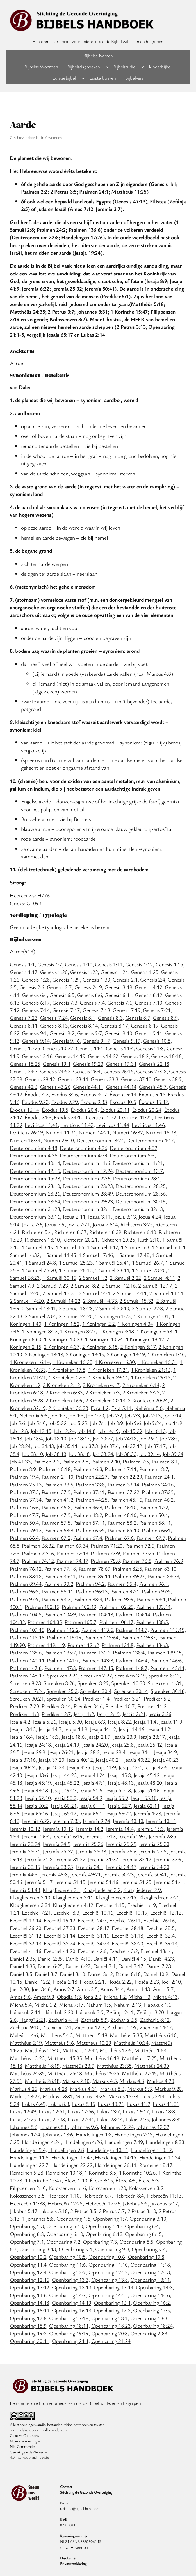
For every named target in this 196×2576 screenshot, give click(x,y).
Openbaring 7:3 (100, 2241)
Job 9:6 (133, 1423)
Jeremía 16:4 (35, 1836)
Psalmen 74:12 (38, 1560)
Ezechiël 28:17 (93, 1928)
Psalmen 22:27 (92, 1476)
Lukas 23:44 (110, 2119)
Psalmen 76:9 (168, 1560)
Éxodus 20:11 (114, 1109)
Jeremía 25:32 (58, 1851)
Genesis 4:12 (148, 987)
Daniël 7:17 (130, 1966)
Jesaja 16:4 (21, 1736)
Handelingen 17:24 (159, 2157)
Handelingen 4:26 (82, 2142)
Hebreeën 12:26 (102, 2203)
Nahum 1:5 (98, 2004)
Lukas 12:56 (81, 2111)
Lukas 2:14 (153, 2096)
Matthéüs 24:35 (27, 2073)
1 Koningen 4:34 (135, 1323)
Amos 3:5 (87, 1989)
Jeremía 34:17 (121, 1866)
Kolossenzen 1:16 (67, 2188)
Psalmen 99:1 (150, 1599)
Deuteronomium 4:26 (83, 1148)
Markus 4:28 (53, 2088)
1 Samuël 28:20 (149, 1270)
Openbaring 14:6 (28, 2295)
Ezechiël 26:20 (25, 1928)
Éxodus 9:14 (123, 1094)
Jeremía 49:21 (85, 1874)
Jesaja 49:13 (35, 1790)
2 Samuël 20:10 (112, 1308)
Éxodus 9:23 (35, 1102)
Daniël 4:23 (161, 1958)
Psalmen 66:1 (156, 1530)
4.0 (12, 2457)
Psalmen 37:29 (158, 1492)
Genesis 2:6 (31, 987)
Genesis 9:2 (61, 1033)
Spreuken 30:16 (167, 1691)
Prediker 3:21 (126, 1698)
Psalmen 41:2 (58, 1499)
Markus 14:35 (90, 2096)
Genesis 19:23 (88, 1063)
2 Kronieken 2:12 (61, 1385)
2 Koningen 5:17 (138, 1346)
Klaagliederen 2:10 (30, 1897)
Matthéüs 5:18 (91, 2035)
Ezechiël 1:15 (110, 1905)
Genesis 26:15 (118, 1071)
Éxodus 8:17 (93, 1094)
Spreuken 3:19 (130, 1675)
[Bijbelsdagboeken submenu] (107, 66)
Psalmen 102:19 (79, 1606)
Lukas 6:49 (33, 2104)
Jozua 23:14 (105, 1224)
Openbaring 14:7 (67, 2295)
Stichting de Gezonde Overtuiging (86, 2492)
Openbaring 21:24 (111, 2341)
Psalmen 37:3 (24, 1492)
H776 (43, 895)
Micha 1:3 (139, 1996)
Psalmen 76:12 (26, 1568)
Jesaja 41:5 (78, 1767)
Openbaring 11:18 (150, 2264)
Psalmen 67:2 (56, 1537)
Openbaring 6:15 (143, 2234)
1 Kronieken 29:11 (108, 1377)
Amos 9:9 (43, 1996)
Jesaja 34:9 (165, 1752)
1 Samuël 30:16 (59, 1277)
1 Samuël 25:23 (76, 1262)
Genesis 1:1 (22, 964)
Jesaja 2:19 (108, 1714)
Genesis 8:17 (114, 1025)
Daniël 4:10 (77, 1958)
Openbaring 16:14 (29, 2310)
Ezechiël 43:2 (123, 1951)
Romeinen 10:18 (64, 2172)
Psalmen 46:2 (159, 1499)
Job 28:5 (169, 1438)
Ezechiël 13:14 (25, 1920)
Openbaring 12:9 (67, 2272)
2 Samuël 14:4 (94, 1293)
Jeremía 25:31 (25, 1851)
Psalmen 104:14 (133, 1614)
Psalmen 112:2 (63, 1629)
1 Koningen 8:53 (154, 1331)
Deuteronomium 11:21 (138, 1163)
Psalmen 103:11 (153, 1606)
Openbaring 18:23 (111, 2325)
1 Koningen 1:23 (113, 1316)
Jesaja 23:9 (124, 1736)
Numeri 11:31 (60, 1132)
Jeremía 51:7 (38, 1882)
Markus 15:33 (123, 2096)
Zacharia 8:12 (155, 2019)
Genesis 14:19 (70, 1056)
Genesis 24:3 (23, 1071)
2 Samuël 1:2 (93, 1277)
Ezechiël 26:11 (125, 1920)
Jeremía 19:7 (132, 1836)
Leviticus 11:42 (76, 1125)
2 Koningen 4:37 (61, 1346)
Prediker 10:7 (120, 1706)
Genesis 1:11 (108, 964)
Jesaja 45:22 (66, 1782)
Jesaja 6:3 (95, 1721)
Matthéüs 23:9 (78, 2065)
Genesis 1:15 (169, 964)
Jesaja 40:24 (23, 1767)
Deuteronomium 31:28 (35, 1209)
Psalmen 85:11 (60, 1576)
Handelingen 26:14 (115, 2165)
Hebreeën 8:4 (129, 2195)
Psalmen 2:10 (105, 1461)
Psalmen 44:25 (92, 1499)
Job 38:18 (79, 1454)
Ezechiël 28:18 (127, 1928)
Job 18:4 (34, 1438)
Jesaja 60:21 (63, 1805)
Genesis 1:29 (66, 979)
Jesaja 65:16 (35, 1813)
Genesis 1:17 (23, 972)
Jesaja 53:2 (64, 1797)
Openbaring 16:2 (151, 2302)
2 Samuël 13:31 (59, 1293)
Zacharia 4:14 (63, 2019)
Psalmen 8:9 (23, 1469)
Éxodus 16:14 (24, 1109)
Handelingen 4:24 (41, 2142)
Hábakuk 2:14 (25, 2012)
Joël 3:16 (41, 1989)
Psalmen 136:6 (94, 1652)
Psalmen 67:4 (87, 1537)
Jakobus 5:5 (135, 2203)
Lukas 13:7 (108, 2111)
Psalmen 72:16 (38, 1553)
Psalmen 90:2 (58, 1583)
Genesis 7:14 (35, 1010)
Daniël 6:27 (77, 1966)
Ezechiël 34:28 (93, 1943)
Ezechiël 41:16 (25, 1951)
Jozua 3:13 (124, 1216)
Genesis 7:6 (119, 1002)
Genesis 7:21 (156, 1010)
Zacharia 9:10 (25, 2027)
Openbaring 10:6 (106, 2256)
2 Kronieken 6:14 (140, 1385)
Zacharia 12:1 (57, 2027)
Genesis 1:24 (114, 972)
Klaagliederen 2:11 (73, 1897)
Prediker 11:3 (24, 1714)
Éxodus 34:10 (68, 1117)
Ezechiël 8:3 (66, 1912)
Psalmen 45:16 (126, 1499)
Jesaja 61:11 (92, 1805)
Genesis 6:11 (118, 995)
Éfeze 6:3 (148, 2180)
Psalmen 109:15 (27, 1629)
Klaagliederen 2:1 (61, 1889)
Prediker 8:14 (56, 1706)
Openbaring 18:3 (148, 2318)
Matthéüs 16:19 (102, 2058)
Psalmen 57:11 (89, 1522)
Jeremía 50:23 (118, 1874)
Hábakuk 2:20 (58, 2012)
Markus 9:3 (139, 2088)
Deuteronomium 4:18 (33, 1148)
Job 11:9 (173, 1423)
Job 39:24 (173, 1454)
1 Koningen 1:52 (61, 1323)
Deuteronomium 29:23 (88, 1201)
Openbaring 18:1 (109, 2318)
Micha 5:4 (21, 2004)
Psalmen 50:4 (24, 1522)
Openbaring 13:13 (71, 2287)
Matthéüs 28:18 (42, 2081)
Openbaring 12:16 (29, 2279)
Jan (38, 137)
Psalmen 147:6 (26, 1668)
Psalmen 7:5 (136, 1461)
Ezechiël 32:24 (59, 1943)
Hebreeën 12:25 (65, 2203)
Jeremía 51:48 (25, 1889)
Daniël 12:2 (37, 1981)
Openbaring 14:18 (29, 2302)
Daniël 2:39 (50, 1958)
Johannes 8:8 (54, 2127)
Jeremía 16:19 (67, 1836)
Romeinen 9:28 (26, 2172)
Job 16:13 (155, 1431)
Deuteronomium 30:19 (140, 1201)
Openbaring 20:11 (29, 2341)
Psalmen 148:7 (131, 1668)
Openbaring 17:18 (68, 2318)
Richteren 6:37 (70, 1232)
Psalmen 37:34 (26, 1499)
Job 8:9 (115, 1423)
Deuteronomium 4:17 (150, 1140)
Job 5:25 (78, 1423)
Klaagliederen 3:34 (30, 1905)
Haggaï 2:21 (32, 2019)
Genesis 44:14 (121, 1086)
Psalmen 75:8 (105, 1560)
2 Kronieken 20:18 (105, 1400)
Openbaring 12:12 (108, 2272)
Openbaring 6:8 (27, 2234)
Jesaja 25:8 (121, 1744)
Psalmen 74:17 (72, 1560)
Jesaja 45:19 (38, 1782)
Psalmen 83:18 (26, 1576)
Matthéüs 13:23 (27, 2058)
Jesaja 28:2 (87, 1752)
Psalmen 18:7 (153, 1469)
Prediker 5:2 (157, 1698)
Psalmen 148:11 (167, 1668)
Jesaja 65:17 (63, 1813)
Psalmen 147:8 (60, 1668)
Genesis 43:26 (55, 1086)
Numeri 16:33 (160, 1132)
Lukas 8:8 (58, 2104)
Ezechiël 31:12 (25, 1935)
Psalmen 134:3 (152, 1645)
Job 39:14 (149, 1454)
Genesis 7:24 (54, 1017)
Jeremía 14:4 (119, 1828)
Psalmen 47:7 (24, 1515)
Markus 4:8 (131, 2081)
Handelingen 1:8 (93, 2134)
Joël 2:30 (19, 1989)
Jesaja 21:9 (98, 1736)
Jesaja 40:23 (165, 1759)
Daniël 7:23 (158, 1966)
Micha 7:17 (71, 2004)
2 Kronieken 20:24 (148, 1400)
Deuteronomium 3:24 (100, 1140)
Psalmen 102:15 (42, 1606)
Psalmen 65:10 (123, 1530)
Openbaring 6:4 (142, 2226)
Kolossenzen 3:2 (146, 2188)
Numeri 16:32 (127, 1132)
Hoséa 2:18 (65, 1981)
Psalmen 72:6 (139, 1545)
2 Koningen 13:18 (44, 1354)
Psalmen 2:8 (75, 1461)
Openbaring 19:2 (28, 2333)
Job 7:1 (97, 1423)
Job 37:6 (110, 1446)
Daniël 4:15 (133, 1958)
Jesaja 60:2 (36, 1805)
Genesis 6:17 (35, 1002)
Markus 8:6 (112, 2088)
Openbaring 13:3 (70, 2279)
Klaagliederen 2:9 (142, 1889)
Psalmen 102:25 (116, 1606)
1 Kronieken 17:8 (66, 1369)
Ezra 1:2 (99, 1408)
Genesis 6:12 (148, 995)
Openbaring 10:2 (28, 2256)
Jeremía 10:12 (25, 1828)
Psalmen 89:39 (163, 1576)
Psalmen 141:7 (63, 1660)
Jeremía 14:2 (89, 1828)
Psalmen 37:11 (89, 1492)
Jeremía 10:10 (128, 1820)
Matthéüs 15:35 (64, 2058)
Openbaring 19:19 (68, 2333)
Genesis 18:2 (135, 1056)
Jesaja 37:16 (23, 1759)
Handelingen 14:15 (115, 2157)
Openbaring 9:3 (112, 2249)
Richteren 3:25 (136, 1224)
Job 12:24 (64, 1431)
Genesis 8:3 (110, 1017)
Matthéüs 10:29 (93, 2042)
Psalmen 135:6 (26, 1652)
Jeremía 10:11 (161, 1820)
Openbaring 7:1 (27, 2241)
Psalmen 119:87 (138, 1637)
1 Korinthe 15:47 (43, 2180)
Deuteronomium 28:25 (140, 1186)
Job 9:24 (152, 1423)
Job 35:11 (67, 1446)
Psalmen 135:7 (60, 1652)
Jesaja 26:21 (61, 1752)
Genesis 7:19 (126, 1010)
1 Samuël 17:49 (132, 1255)
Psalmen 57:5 (56, 1522)
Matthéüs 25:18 (64, 2073)
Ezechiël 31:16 (93, 1935)
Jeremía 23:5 (162, 1836)
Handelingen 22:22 (71, 2165)
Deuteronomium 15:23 (35, 1178)
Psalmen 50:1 (153, 1515)
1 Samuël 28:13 (76, 1270)
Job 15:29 (131, 1431)
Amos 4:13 (138, 1989)
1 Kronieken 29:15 (150, 1377)
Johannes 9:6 (84, 2127)
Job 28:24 (20, 1446)
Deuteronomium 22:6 (86, 1178)
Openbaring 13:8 (109, 2279)
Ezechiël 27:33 (59, 1928)
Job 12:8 (19, 1431)
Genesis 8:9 (165, 1017)
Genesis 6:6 (89, 995)
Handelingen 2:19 (133, 2134)
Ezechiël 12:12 (165, 1912)
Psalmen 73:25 (138, 1553)
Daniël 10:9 (155, 1974)
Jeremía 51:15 (70, 1882)
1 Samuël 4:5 (70, 1247)
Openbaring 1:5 (73, 2218)
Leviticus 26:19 (26, 1132)
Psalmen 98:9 (119, 1599)
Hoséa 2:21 (92, 1981)
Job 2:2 (114, 1415)
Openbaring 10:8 (146, 2256)
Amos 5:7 (163, 1989)
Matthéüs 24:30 (151, 2065)
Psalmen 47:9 (56, 1515)
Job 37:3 (89, 1446)
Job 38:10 (32, 1454)
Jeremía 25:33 (91, 1851)
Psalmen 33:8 (90, 1484)
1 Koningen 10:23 (63, 1339)
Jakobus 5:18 (54, 2211)
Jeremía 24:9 (56, 1843)
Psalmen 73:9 (105, 1553)
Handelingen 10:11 (107, 2150)
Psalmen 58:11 (155, 1522)
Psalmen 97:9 (24, 1599)
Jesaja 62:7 (119, 1805)
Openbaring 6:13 (104, 2234)
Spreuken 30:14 (131, 1691)
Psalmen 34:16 (158, 1484)
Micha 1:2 (115, 1996)
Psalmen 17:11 (120, 1469)
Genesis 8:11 (23, 1025)
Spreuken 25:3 (62, 1691)
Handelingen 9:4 (27, 2150)
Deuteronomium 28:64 (35, 1201)
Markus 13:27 (25, 2096)
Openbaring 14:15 (108, 2295)
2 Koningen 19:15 (85, 1354)
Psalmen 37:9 (56, 1492)
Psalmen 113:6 (97, 1629)
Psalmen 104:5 (26, 1614)
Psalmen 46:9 (87, 1507)
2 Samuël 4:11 (159, 1277)
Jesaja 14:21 (160, 1729)
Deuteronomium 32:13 (138, 1209)
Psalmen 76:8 (136, 1560)
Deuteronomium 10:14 (35, 1163)
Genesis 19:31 (121, 1063)
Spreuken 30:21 (27, 1698)
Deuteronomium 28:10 (35, 1186)
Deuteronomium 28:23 (88, 1186)
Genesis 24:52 (55, 1071)
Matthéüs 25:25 (102, 2073)
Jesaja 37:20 (51, 1759)
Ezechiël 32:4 (160, 1935)
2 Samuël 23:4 (40, 1316)
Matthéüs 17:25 (139, 2058)
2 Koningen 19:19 (126, 1354)
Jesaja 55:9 (116, 1797)
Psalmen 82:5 (127, 1568)
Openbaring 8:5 (136, 2241)
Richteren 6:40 (140, 1232)
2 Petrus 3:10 (141, 2211)
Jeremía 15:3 (150, 1828)
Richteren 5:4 (36, 1232)
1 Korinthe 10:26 (137, 2172)
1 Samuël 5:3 (135, 1247)
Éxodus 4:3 (37, 1094)
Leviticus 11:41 (41, 1125)
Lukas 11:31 (166, 2104)
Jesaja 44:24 (92, 1775)
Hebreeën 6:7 (96, 2195)
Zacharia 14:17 (156, 2027)
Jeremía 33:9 (167, 1859)
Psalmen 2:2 (46, 1461)
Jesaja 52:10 (38, 1797)
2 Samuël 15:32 (136, 1300)
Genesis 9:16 (66, 1040)
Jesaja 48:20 (149, 1782)
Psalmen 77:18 (60, 1568)
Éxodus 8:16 (64, 1094)
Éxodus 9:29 (64, 1102)
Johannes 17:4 (25, 2134)
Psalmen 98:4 (87, 1599)
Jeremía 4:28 (147, 1813)
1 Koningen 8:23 (39, 1331)
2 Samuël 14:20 (27, 1300)
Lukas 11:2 (138, 2104)
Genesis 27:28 (151, 1071)
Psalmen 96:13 (92, 1591)
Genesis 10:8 (156, 1040)
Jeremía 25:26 (88, 1843)
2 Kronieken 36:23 (68, 1408)
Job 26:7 (148, 1438)
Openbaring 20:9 (148, 2333)
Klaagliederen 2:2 (102, 1889)
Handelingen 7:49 (123, 2142)
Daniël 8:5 (21, 1974)
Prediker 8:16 (88, 1706)
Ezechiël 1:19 (141, 1905)
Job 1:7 (57, 1415)
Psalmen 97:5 (156, 1591)
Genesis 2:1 (125, 979)
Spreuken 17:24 (27, 1691)
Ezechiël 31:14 (59, 1935)
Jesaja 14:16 (131, 1729)
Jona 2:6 (92, 1996)
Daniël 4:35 (22, 1966)
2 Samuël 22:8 (147, 1308)
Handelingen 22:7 (29, 2165)
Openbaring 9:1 (76, 2249)
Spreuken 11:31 (165, 1683)
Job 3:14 (172, 1415)
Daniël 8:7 (46, 1974)
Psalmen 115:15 (167, 1629)
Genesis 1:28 (35, 979)
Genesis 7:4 (92, 1002)
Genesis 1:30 (96, 979)
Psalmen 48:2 (87, 1515)
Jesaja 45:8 (119, 1775)
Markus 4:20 (160, 2081)
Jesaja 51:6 (90, 1790)
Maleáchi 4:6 (24, 2035)
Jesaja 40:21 (108, 1759)
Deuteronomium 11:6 (86, 1163)
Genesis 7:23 (23, 1017)
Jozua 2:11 (74, 1216)
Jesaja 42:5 (155, 1767)
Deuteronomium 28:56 (140, 1193)
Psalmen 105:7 (80, 1622)
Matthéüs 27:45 (139, 2073)
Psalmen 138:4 (129, 1652)
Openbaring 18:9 (28, 2325)
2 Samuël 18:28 (76, 1308)
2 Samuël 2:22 (125, 1277)
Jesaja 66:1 (90, 1813)
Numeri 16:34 (25, 1140)
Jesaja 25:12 (149, 1744)
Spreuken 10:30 (128, 1683)
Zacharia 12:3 (89, 2027)
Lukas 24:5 (137, 2119)
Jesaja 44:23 (63, 1775)
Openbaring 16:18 (71, 2310)
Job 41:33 (20, 1461)
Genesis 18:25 (25, 1063)
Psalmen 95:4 (122, 1583)
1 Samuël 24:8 (40, 1262)
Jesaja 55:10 (144, 1797)
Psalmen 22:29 (126, 1476)
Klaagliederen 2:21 (159, 1897)
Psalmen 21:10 (57, 1476)
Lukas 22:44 (81, 2119)
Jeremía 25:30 (154, 1843)
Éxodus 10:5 (123, 1102)
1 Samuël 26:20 (39, 1270)
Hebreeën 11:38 (27, 2203)
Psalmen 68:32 (38, 1545)
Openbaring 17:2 (112, 2310)
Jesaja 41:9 (104, 1767)
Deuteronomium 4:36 (33, 1155)
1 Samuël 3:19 (37, 1247)
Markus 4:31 (83, 2088)
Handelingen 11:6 (29, 2157)
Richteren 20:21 (79, 1239)
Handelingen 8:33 (165, 2142)
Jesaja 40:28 (51, 1767)
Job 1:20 (95, 1415)
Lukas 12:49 (23, 2111)
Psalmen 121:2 (83, 1645)
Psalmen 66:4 (24, 1537)
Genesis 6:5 (61, 995)
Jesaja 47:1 (93, 1782)
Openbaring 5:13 (104, 2226)
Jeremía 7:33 (66, 1820)
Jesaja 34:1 (139, 1752)
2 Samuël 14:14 (166, 1293)
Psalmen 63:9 (58, 1530)
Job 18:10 (55, 1438)
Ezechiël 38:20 (127, 1943)
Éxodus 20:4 (84, 1109)
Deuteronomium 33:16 (35, 1216)
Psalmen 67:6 (119, 1537)
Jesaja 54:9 (90, 1797)
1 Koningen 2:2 (98, 1323)
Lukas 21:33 (52, 2119)
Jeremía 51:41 (169, 1882)
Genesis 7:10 (148, 1002)
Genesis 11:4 (119, 1048)
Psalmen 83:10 (160, 1568)
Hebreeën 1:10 (63, 2195)
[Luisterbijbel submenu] (83, 78)
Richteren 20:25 (117, 1239)
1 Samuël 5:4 (166, 1247)
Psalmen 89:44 (26, 1583)
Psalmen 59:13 (26, 1530)
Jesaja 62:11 (146, 1805)
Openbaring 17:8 (28, 2318)
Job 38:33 (126, 1454)
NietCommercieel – (25, 2446)
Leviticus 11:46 (148, 1125)
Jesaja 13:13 (23, 1729)
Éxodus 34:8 (38, 1117)
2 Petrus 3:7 (112, 2211)
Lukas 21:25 (23, 2119)
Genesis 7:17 (66, 1010)
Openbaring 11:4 (28, 2264)
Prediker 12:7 (56, 1714)
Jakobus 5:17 (23, 2211)
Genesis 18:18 (166, 1056)
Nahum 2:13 (127, 2004)
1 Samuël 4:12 (102, 1247)
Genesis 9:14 (35, 1040)
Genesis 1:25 (144, 972)
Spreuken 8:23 (25, 1683)
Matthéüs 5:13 (57, 2035)
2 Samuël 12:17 (155, 1285)
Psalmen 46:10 (120, 1507)
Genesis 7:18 (96, 1010)
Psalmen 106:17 (116, 1622)
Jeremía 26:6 (122, 1851)
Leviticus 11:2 (101, 1117)
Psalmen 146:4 (131, 1660)
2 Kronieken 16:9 (64, 1400)
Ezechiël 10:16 (97, 1912)
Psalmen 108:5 (152, 1622)
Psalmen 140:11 (27, 1660)
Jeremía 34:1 (89, 1866)
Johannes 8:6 (23, 2127)
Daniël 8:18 (127, 1974)
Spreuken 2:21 (62, 1675)
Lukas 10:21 (111, 2104)
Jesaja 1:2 (84, 1714)
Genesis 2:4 (152, 979)
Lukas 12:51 (52, 2111)
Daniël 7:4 (104, 1966)
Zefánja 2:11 (120, 2012)
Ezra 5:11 (121, 1408)
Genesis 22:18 (154, 1063)
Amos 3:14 (112, 1989)
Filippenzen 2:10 (28, 2188)
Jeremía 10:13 (58, 1828)
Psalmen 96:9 (24, 1591)
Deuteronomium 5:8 (132, 1155)
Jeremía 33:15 (25, 1866)
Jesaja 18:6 (73, 1736)
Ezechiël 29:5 (160, 1928)
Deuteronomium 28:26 (35, 1193)
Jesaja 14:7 (49, 1729)
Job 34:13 (43, 1446)
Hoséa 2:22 (119, 1981)
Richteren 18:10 (42, 1239)
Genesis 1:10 (78, 964)
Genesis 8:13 (54, 1025)
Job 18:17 (79, 1438)
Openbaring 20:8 (109, 2333)
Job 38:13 (55, 1454)
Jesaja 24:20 (95, 1744)
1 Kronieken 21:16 (150, 1369)
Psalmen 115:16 (27, 1637)
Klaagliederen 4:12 (73, 1905)
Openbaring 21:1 (70, 2341)
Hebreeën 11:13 (164, 2195)
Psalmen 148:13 (27, 1675)
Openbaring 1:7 (110, 2218)
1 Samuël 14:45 (59, 1255)
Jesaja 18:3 (47, 1736)
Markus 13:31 (58, 2096)
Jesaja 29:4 (113, 1752)
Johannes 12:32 (152, 2127)
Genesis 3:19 (118, 987)
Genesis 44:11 (88, 1086)
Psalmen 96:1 (153, 1583)
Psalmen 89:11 (94, 1576)
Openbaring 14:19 (71, 2302)
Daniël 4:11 (105, 1958)
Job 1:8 (75, 1415)
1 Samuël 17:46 (96, 1255)
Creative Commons (24, 2435)
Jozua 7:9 (55, 1224)
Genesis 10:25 (25, 1048)
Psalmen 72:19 (72, 1553)
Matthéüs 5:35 (126, 2035)
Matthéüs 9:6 (59, 2042)
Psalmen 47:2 (153, 1507)
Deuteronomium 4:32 (133, 1148)
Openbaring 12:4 (28, 2272)
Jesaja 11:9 (170, 1721)
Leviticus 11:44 (112, 1125)
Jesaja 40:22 (137, 1759)
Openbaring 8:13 (37, 2249)
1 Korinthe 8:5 (100, 2172)
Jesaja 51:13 (118, 1790)
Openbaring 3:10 (147, 2218)
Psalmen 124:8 (117, 1645)
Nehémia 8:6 (148, 1408)
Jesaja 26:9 (33, 1752)
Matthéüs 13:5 (116, 2050)
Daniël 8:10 (72, 1974)
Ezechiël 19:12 (59, 1920)
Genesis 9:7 (89, 1033)
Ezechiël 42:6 (92, 1951)
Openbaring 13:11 (150, 2279)
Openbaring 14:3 (154, 2287)
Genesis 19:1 (56, 1063)
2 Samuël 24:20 (76, 1316)
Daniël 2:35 (22, 1958)
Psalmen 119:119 (46, 1645)
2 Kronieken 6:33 (64, 1392)
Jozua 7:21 (78, 1224)
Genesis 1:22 (84, 972)
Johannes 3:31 (167, 2119)
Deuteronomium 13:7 (139, 1171)
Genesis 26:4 (87, 1071)
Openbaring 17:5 (151, 2310)
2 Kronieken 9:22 (140, 1392)
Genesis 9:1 (34, 1033)
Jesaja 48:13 (120, 1782)
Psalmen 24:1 (159, 1476)
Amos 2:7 (63, 1989)
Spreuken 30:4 (95, 1691)
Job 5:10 (37, 1423)
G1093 (33, 903)
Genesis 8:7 (137, 1017)
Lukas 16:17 (136, 2111)
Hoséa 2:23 (147, 1981)
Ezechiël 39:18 (161, 1943)
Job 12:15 (41, 1431)
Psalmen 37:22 (123, 1492)
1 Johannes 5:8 (38, 2218)
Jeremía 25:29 (121, 1843)
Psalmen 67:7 (150, 1537)
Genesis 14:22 (103, 1056)
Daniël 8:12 (100, 1974)
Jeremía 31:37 (103, 1859)
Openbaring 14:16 (150, 2295)
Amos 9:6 (20, 1996)
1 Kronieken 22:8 (66, 1377)
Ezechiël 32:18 (25, 1943)
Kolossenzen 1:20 (107, 2188)
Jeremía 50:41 (151, 1874)
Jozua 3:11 (99, 1216)
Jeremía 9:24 (96, 1820)
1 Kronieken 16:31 (157, 1362)
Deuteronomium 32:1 (86, 1209)
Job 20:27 (102, 1438)
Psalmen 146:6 (166, 1660)
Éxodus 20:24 (146, 1109)
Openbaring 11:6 (67, 2264)
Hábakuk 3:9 (89, 2012)
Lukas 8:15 (83, 2104)
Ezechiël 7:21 (36, 1912)
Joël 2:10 (171, 1981)
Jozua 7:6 (32, 1224)
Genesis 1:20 (54, 972)
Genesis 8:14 (84, 1025)
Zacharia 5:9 (94, 2019)
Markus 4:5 (104, 2081)
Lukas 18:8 (163, 2111)
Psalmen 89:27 (129, 1576)
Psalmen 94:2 (90, 1583)
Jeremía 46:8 (54, 1874)
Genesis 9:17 (96, 1040)
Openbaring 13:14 (113, 2287)
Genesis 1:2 (49, 964)
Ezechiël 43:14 (156, 1951)
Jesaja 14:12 (103, 1729)
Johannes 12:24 (117, 2127)
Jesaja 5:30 (70, 1721)
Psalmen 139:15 (164, 1652)
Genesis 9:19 (126, 1040)
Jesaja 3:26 (159, 1714)
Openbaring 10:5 (67, 2256)
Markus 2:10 (75, 2081)
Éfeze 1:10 (75, 2180)
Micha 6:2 (45, 2004)
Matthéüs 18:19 (42, 2065)
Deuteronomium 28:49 (88, 1193)
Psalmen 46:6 (24, 1507)
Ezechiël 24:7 (92, 1920)
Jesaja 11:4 (144, 1721)
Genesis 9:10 (118, 1033)
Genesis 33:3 (104, 1079)
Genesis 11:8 (150, 1048)
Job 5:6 (17, 1423)
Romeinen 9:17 (155, 2165)
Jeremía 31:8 (38, 1859)
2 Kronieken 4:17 (101, 1385)
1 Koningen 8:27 (77, 1331)
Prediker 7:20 (24, 1706)
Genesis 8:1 (82, 1017)
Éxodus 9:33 (93, 1102)
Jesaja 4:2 (20, 1721)
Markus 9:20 (168, 2088)
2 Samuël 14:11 (130, 1293)
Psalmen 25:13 (26, 1484)
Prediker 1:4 (96, 1698)
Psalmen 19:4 (24, 1476)
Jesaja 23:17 (152, 1736)
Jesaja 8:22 (119, 1721)
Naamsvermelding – (25, 2441)
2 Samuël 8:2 (84, 1285)
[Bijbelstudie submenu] (142, 66)
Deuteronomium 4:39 (83, 1155)
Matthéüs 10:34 (131, 2042)
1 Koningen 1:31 (151, 1316)
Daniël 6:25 (50, 1966)
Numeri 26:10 (58, 1140)
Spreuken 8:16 (163, 1675)
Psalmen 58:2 (122, 1522)
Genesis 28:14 (73, 1079)
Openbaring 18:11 (68, 2325)
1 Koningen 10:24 (104, 1339)
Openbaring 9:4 (149, 2249)
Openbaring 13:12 (29, 2287)
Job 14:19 (108, 1431)
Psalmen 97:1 (124, 1591)
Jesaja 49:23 (63, 1790)
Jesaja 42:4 (130, 1767)
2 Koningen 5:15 (99, 1346)
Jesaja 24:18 (38, 1744)
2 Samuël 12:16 (119, 1285)
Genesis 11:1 (89, 1048)
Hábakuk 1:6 (157, 2004)
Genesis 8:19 (144, 1025)
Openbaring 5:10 (64, 2226)
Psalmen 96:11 (57, 1591)
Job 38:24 (102, 1454)
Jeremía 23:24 (25, 1843)
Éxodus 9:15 (152, 1094)
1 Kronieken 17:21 (108, 1369)
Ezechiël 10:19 (131, 1912)
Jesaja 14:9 (75, 1729)
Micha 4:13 (165, 1996)
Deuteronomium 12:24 (88, 1171)
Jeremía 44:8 (23, 1874)
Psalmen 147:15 (96, 1668)
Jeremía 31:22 (70, 1859)
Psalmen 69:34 (72, 1545)
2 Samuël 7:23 (52, 1285)
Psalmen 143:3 (97, 1660)
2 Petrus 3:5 (83, 2211)
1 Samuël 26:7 (147, 1262)
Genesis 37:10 (136, 1079)
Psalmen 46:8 (56, 1507)
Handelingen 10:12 (151, 2150)
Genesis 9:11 (148, 1033)
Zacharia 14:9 (122, 2027)
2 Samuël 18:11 (39, 1308)
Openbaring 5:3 (27, 2226)
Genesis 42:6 (23, 1086)
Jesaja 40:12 (80, 1759)
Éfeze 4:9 (125, 2180)
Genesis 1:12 (139, 964)
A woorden (53, 137)
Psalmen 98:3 (56, 1599)
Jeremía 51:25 (136, 1882)
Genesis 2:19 (88, 987)
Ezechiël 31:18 (127, 1935)
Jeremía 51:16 (103, 1882)
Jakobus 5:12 (164, 2203)
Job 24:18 (126, 1438)
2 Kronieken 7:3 (102, 1392)
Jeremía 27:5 (153, 1851)
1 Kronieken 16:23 (72, 1362)
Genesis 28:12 (40, 1079)
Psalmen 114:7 (131, 1629)
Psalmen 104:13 (96, 1614)
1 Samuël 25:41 (112, 1262)
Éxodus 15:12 (153, 1102)
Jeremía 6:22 (35, 1820)
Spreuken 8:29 (93, 1683)
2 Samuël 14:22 (63, 1300)
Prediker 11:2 (152, 1706)
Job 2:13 (152, 1415)
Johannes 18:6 (58, 2134)
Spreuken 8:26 (59, 1683)
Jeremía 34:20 (154, 1866)
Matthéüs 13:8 (150, 2050)
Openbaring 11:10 (108, 2264)
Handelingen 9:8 (66, 2150)
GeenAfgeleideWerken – (28, 2452)
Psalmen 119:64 (101, 1637)
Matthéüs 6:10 (161, 2035)
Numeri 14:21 (94, 1132)
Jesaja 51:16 (146, 1790)
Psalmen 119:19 (64, 1637)
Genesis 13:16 (37, 1056)
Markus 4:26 (23, 2088)
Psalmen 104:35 (45, 1622)
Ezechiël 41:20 (59, 1951)
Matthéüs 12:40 (42, 2050)
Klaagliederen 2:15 (116, 1897)
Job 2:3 (132, 1415)
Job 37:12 (131, 1446)
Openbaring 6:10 (64, 2234)
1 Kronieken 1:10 (165, 1354)
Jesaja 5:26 (44, 1721)
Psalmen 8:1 (165, 1461)
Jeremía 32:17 (136, 1859)
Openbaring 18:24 (152, 2325)
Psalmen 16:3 (87, 1469)
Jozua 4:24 (149, 1216)
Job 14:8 (86, 1431)
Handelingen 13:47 (71, 2157)
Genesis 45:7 (153, 1086)
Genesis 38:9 (167, 1079)
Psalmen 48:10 (120, 1515)
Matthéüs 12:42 (79, 2050)
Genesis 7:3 (64, 1002)
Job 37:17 (155, 1446)
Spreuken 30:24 (63, 1698)
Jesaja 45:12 (146, 1775)
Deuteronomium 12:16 (35, 1171)
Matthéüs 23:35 (114, 2065)
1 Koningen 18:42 (145, 1339)
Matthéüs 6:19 (26, 2042)
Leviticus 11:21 (135, 1117)
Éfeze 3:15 (101, 2180)
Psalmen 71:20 (106, 1545)
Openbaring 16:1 (112, 2302)
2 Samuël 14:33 (100, 1300)
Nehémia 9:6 (33, 1415)
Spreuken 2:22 (96, 1675)
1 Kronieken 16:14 (30, 1362)
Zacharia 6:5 (123, 2019)
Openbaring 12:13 (150, 2272)
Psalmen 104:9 (60, 1614)
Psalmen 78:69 (94, 1568)
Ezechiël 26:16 (159, 1920)
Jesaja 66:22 (118, 1813)
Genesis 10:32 (58, 1048)
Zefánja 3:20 (150, 2012)
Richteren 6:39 (105, 1232)
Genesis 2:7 (59, 987)
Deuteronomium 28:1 (136, 1178)
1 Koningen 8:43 (116, 1331)
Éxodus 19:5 (55, 1109)
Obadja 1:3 (69, 1996)
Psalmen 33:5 (58, 1484)
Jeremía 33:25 (58, 1866)
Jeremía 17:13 (100, 1836)
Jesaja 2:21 (133, 1714)
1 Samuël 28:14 (112, 1270)
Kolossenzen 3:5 (27, 2195)
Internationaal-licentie (32, 2457)
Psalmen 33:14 (123, 1484)
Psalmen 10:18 (54, 1469)
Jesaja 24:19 (66, 1744)
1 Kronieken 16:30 (115, 1362)
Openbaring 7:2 (63, 2241)
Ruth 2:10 (148, 1239)
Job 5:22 (57, 1423)
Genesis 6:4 (34, 995)
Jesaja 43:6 (36, 1775)
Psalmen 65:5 (90, 1530)
